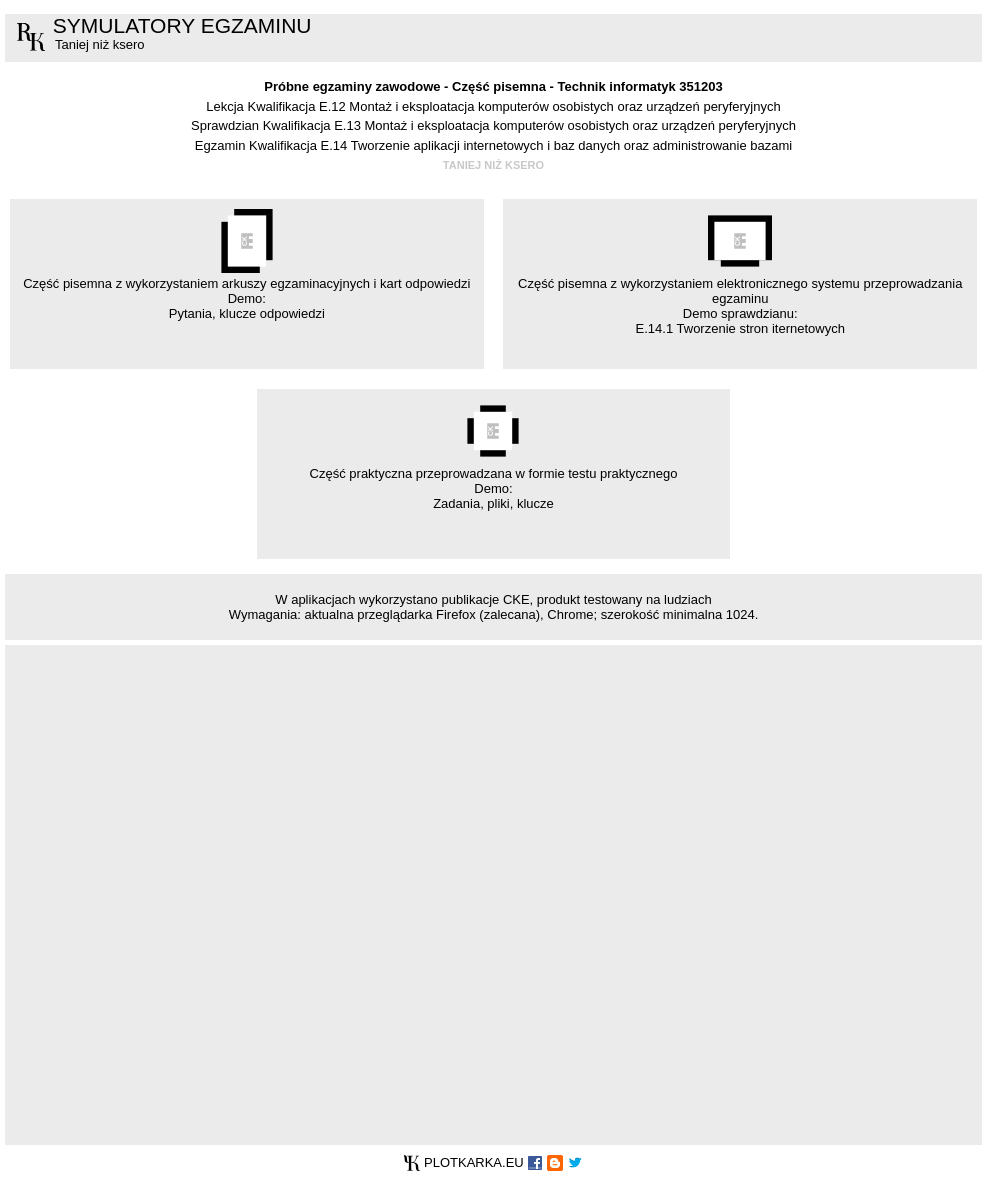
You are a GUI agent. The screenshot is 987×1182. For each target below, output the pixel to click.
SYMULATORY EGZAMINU (182, 25)
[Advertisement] (243, 893)
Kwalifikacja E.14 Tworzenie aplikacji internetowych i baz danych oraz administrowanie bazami (520, 145)
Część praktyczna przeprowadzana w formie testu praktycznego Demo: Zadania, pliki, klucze (494, 455)
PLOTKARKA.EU (463, 1162)
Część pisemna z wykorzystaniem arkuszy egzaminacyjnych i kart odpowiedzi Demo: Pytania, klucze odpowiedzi (246, 265)
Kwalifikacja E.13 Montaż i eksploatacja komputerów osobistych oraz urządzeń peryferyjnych (529, 125)
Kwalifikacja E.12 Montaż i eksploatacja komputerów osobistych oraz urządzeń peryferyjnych (513, 106)
